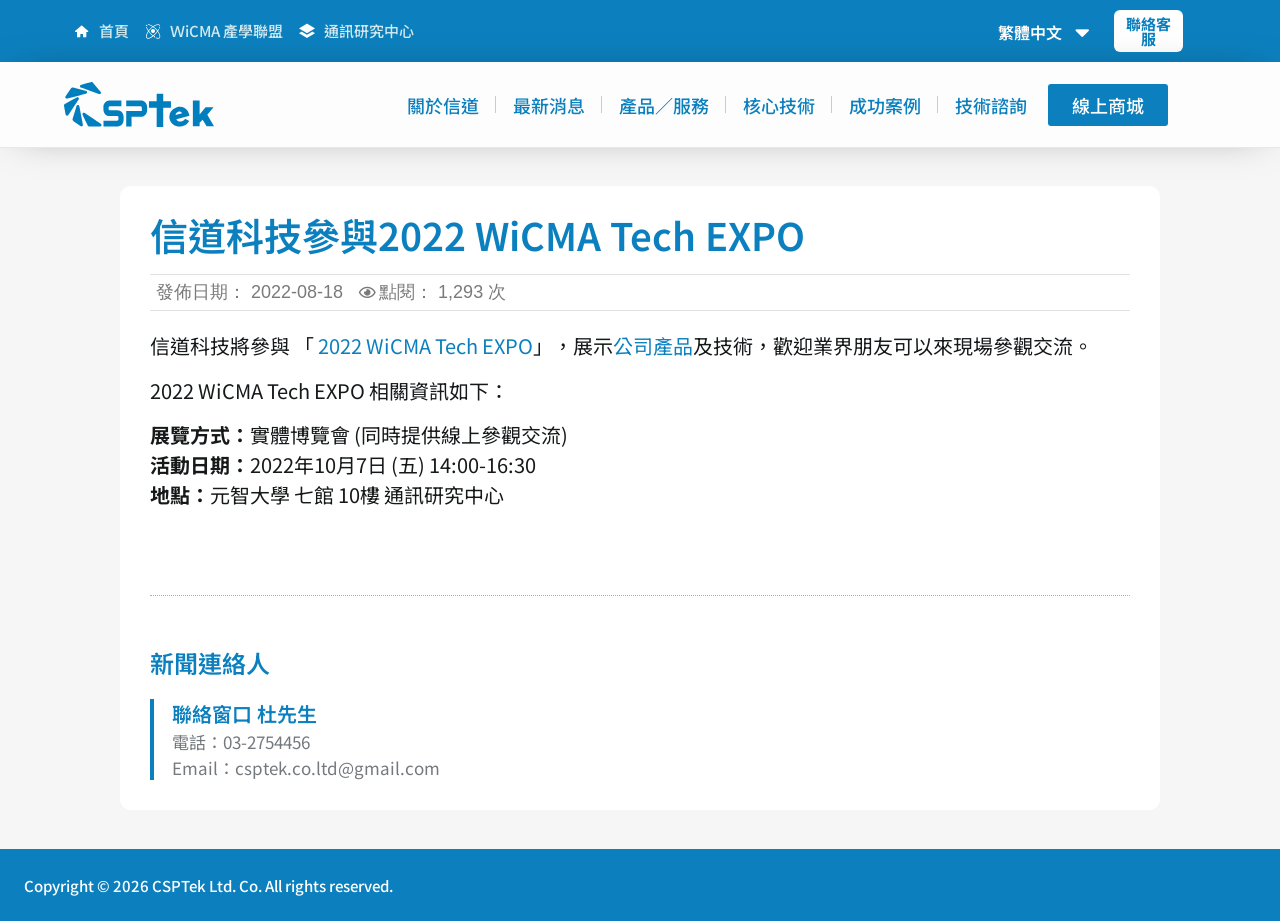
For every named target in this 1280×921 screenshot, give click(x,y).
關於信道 (443, 105)
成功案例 (885, 105)
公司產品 (653, 345)
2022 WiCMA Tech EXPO (425, 345)
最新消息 (549, 105)
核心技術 (779, 105)
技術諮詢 (991, 105)
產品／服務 (664, 105)
